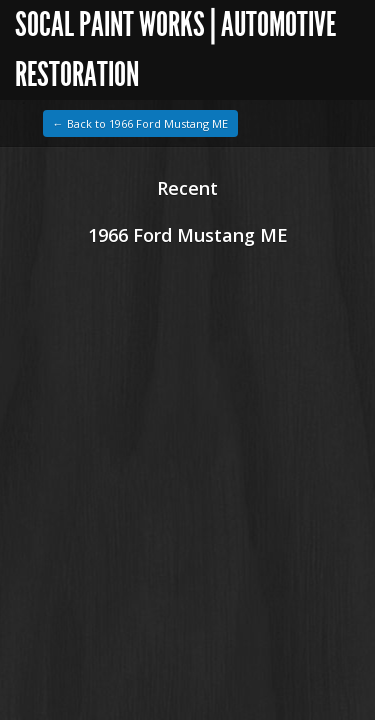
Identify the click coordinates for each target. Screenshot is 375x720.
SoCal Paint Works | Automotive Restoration (175, 49)
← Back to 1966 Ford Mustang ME (140, 123)
